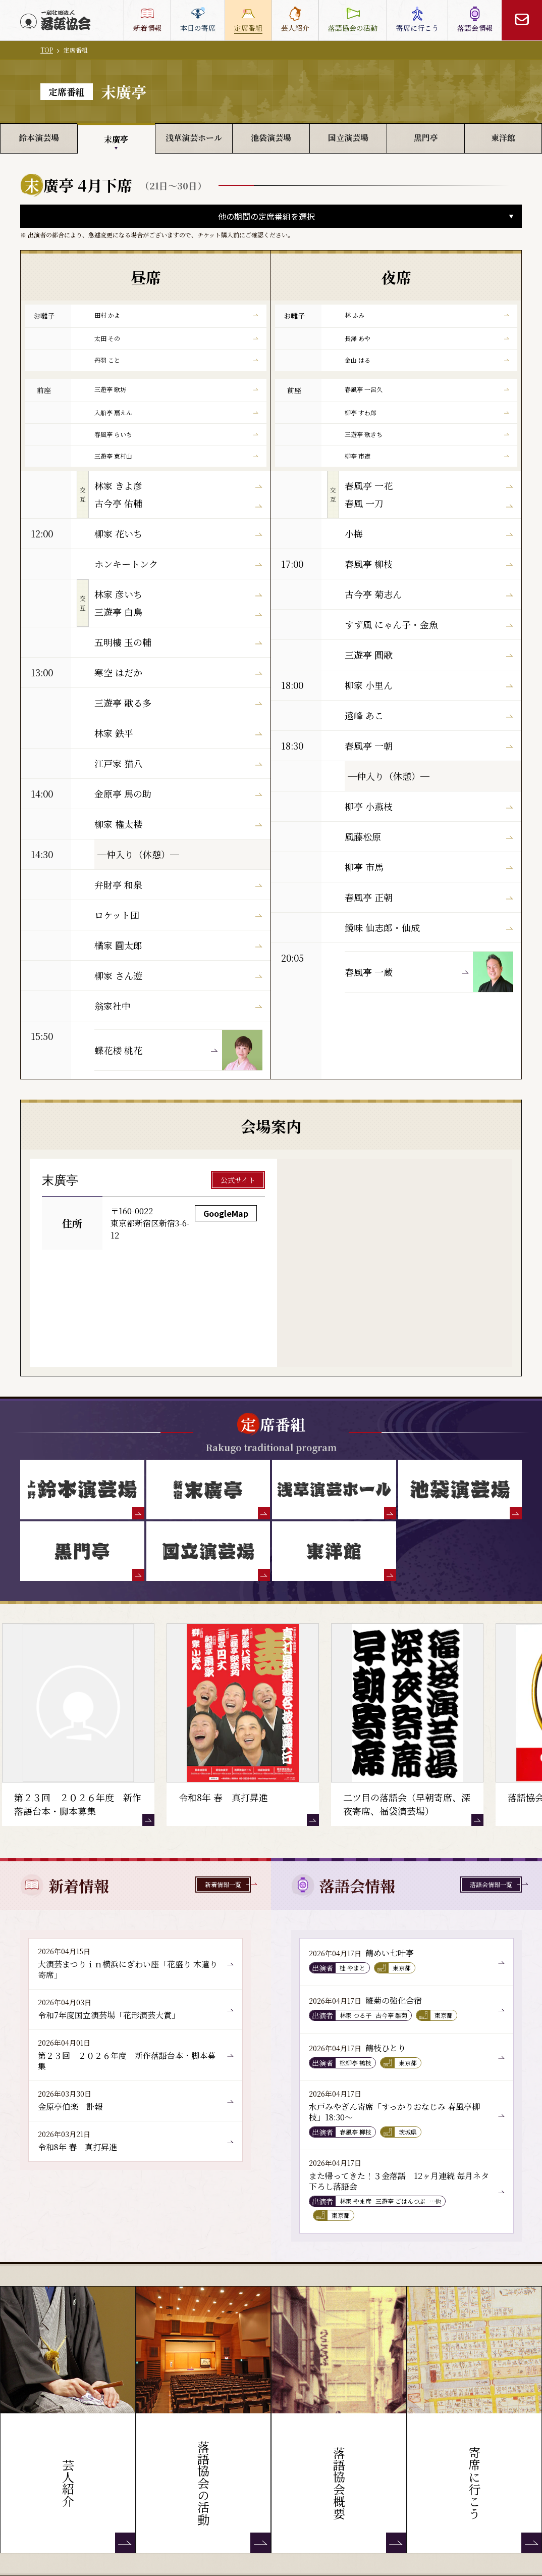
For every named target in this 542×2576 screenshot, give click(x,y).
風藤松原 (429, 836)
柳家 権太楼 (178, 823)
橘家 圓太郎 (178, 945)
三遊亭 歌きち (427, 434)
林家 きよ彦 (178, 485)
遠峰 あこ (429, 715)
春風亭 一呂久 (427, 389)
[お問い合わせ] (522, 20)
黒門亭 (426, 137)
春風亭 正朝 (429, 897)
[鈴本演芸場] (82, 1489)
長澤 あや (427, 338)
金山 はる (427, 360)
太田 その (176, 338)
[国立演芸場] (208, 1551)
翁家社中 (178, 1005)
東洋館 (503, 137)
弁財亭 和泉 (178, 884)
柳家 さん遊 (178, 975)
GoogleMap (225, 1213)
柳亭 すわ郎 (427, 412)
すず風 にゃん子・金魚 (429, 624)
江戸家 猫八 (178, 763)
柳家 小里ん (429, 684)
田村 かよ (176, 315)
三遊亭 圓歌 (429, 654)
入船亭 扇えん (176, 412)
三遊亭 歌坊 (176, 389)
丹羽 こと (176, 360)
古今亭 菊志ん (429, 594)
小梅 (429, 533)
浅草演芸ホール (194, 137)
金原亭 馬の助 (178, 793)
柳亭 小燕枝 (429, 806)
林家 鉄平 (178, 732)
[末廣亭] (208, 1489)
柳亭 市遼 (427, 456)
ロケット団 (178, 914)
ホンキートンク (178, 563)
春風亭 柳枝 (429, 563)
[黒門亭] (82, 1551)
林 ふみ (427, 315)
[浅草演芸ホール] (334, 1489)
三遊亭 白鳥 (178, 611)
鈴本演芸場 (39, 137)
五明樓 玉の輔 (178, 642)
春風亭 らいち (176, 434)
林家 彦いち (178, 594)
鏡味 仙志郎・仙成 (429, 927)
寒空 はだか (178, 672)
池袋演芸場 (271, 137)
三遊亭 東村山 (176, 456)
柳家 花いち (178, 533)
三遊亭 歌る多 (178, 702)
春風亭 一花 (429, 485)
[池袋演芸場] (460, 1489)
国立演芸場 (348, 137)
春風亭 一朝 (429, 745)
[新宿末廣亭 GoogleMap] (394, 1263)
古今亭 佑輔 (178, 503)
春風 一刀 (429, 503)
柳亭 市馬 (429, 866)
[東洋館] (334, 1551)
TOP (46, 49)
